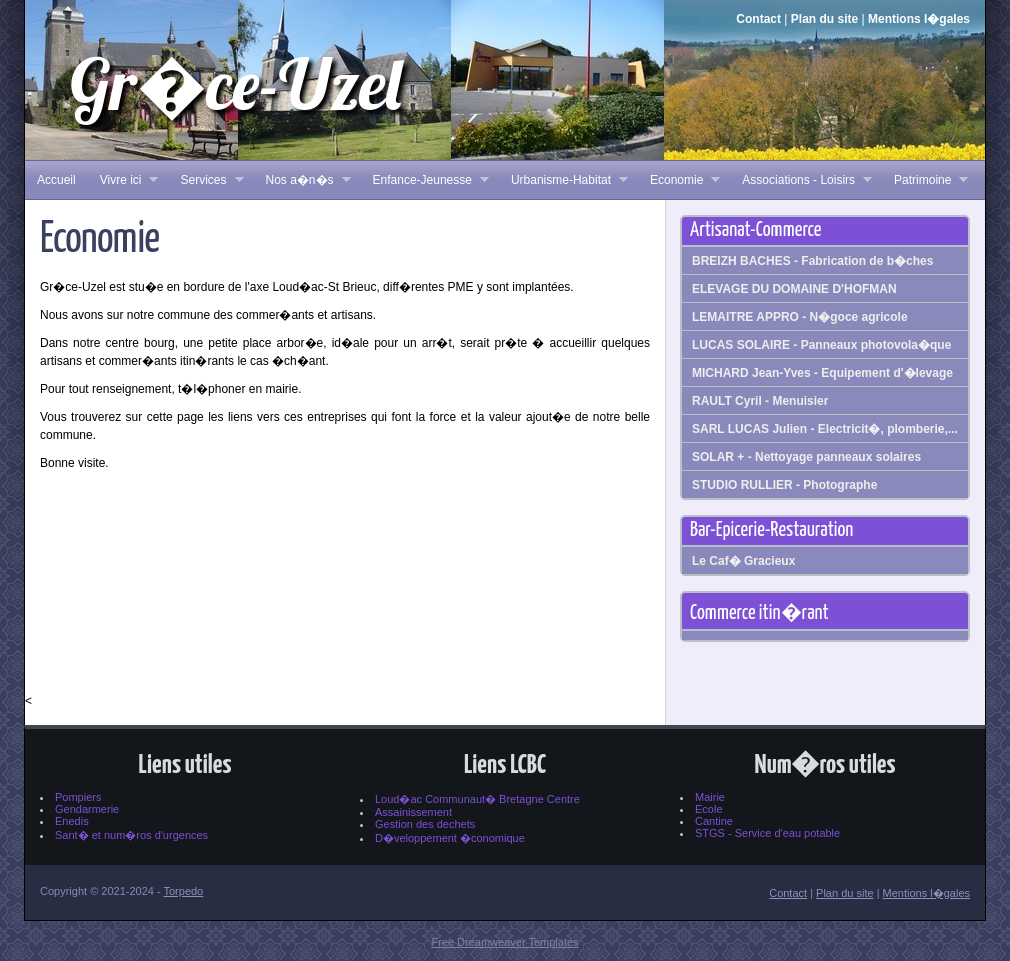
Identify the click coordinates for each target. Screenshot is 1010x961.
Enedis (72, 821)
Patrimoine (925, 180)
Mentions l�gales (919, 19)
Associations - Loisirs (801, 180)
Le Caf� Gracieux (743, 561)
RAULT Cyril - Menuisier (760, 401)
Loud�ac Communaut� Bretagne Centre (477, 799)
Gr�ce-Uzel (235, 84)
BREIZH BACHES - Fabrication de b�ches (812, 261)
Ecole (709, 809)
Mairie (710, 797)
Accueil (56, 180)
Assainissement (413, 812)
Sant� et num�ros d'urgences (131, 835)
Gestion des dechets (425, 824)
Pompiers (78, 797)
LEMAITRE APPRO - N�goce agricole (800, 317)
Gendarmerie (87, 809)
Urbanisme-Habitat (563, 180)
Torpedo (183, 891)
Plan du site (824, 19)
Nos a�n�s (302, 180)
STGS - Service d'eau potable (767, 833)
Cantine (714, 821)
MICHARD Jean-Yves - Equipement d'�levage (822, 373)
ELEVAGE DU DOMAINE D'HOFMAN (794, 289)
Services (205, 180)
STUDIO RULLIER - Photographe (784, 485)
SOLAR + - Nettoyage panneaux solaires (806, 457)
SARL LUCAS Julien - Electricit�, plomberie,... (825, 429)
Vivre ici (123, 180)
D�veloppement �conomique (450, 838)
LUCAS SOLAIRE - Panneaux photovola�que (821, 345)
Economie (679, 180)
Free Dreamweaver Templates (504, 942)
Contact (758, 19)
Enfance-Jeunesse (425, 180)
